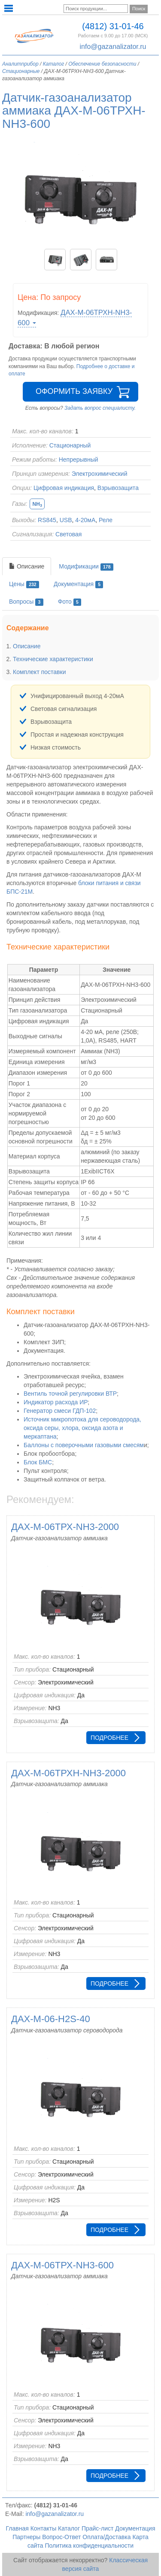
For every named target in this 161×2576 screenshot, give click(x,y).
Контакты (43, 2528)
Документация (78, 584)
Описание (26, 566)
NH (37, 504)
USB (66, 520)
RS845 (47, 520)
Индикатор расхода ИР (56, 1402)
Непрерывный (78, 459)
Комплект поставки (39, 671)
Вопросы (26, 602)
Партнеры (26, 2537)
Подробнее (109, 1737)
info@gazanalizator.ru (112, 46)
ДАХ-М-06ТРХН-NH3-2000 (68, 1773)
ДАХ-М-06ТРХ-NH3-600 (62, 2265)
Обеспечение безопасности (102, 64)
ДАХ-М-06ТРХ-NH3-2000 (65, 1526)
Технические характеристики (53, 659)
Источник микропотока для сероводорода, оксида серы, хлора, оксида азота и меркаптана (82, 1428)
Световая (68, 534)
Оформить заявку (74, 391)
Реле (105, 520)
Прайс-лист (98, 2528)
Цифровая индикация (63, 487)
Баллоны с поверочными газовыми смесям (84, 1445)
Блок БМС (38, 1462)
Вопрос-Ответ (61, 2537)
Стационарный (70, 445)
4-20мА (85, 520)
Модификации (86, 567)
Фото (70, 602)
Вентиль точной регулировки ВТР (70, 1393)
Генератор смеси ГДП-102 (60, 1410)
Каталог (53, 64)
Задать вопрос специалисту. (100, 408)
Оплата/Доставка (106, 2537)
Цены (24, 584)
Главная (17, 2528)
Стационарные (20, 71)
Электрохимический (100, 473)
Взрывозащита (118, 487)
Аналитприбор (20, 64)
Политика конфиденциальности (89, 2545)
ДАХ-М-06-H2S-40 (50, 2019)
